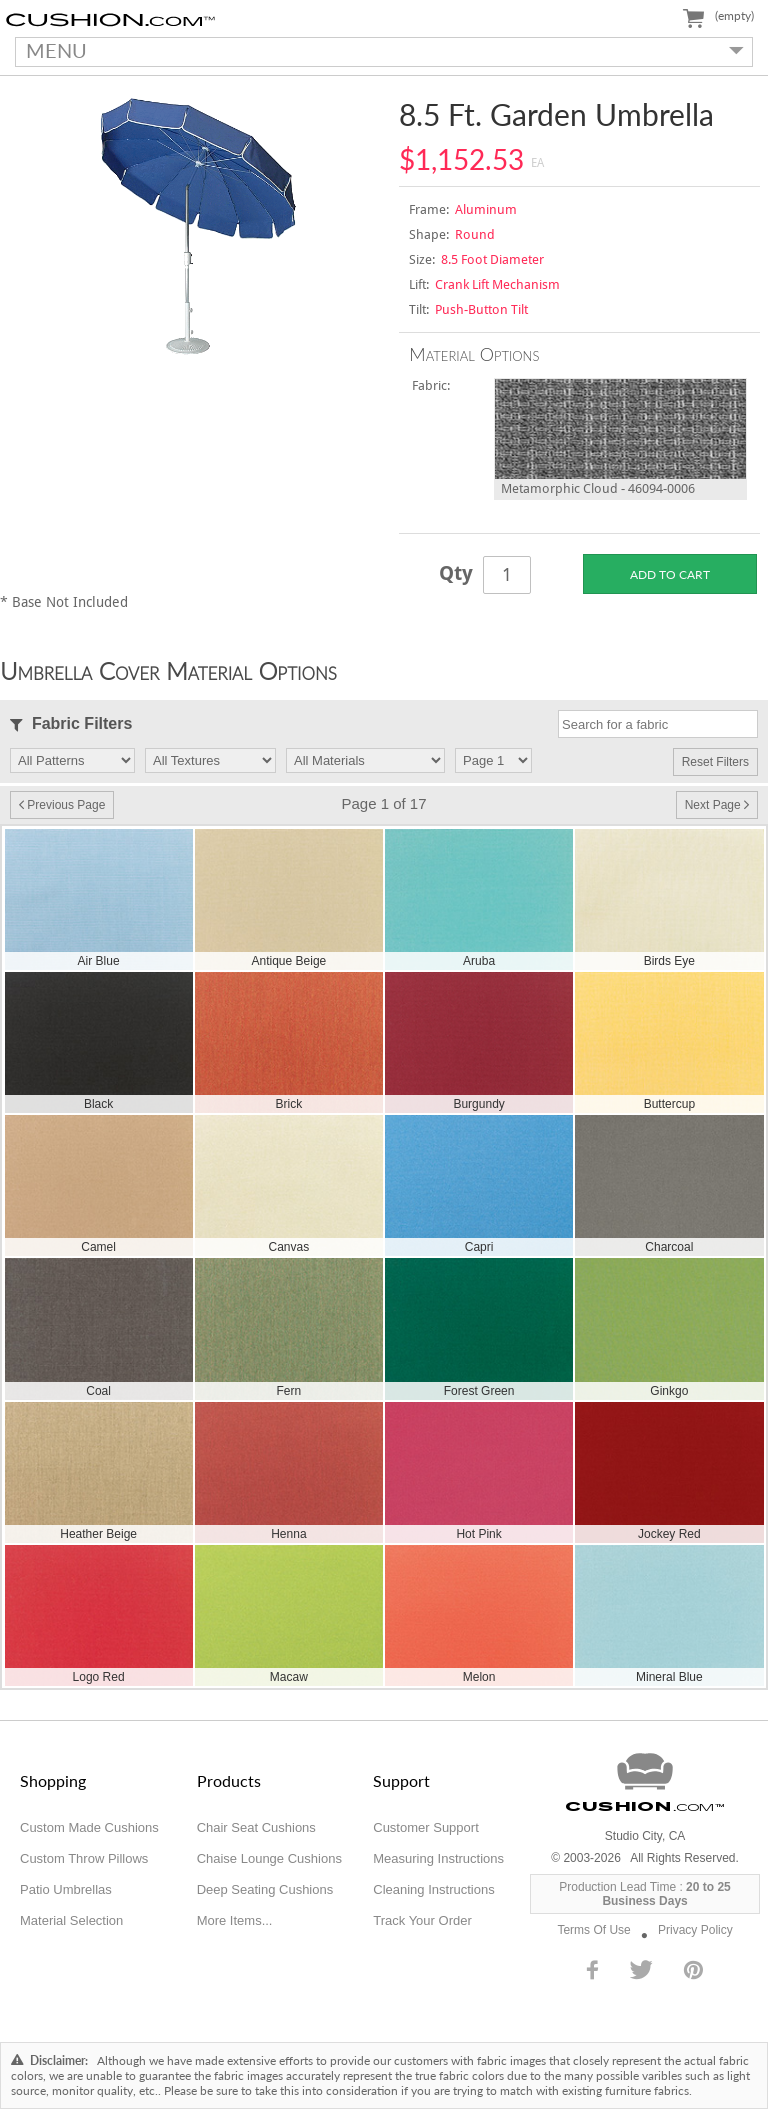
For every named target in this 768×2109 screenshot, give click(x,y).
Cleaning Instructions (433, 1889)
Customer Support (426, 1827)
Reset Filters (715, 762)
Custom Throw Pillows (84, 1858)
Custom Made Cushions (89, 1827)
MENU (379, 50)
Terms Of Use (593, 1930)
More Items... (235, 1920)
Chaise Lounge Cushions (269, 1858)
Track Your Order (422, 1920)
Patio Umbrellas (66, 1889)
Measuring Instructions (438, 1858)
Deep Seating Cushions (265, 1889)
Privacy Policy (695, 1930)
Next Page (717, 805)
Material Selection (71, 1920)
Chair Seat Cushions (256, 1827)
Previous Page (62, 805)
